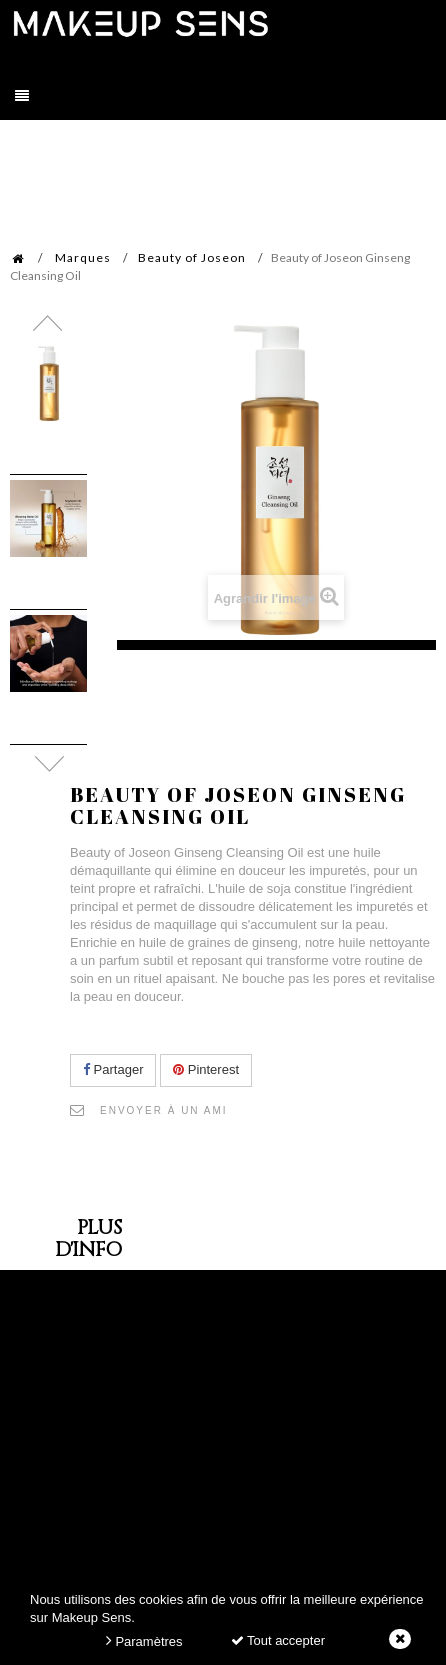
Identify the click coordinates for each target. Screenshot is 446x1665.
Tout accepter (278, 1640)
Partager (113, 1069)
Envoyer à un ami (164, 1110)
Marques (83, 257)
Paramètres (144, 1640)
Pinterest (206, 1069)
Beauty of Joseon (192, 257)
